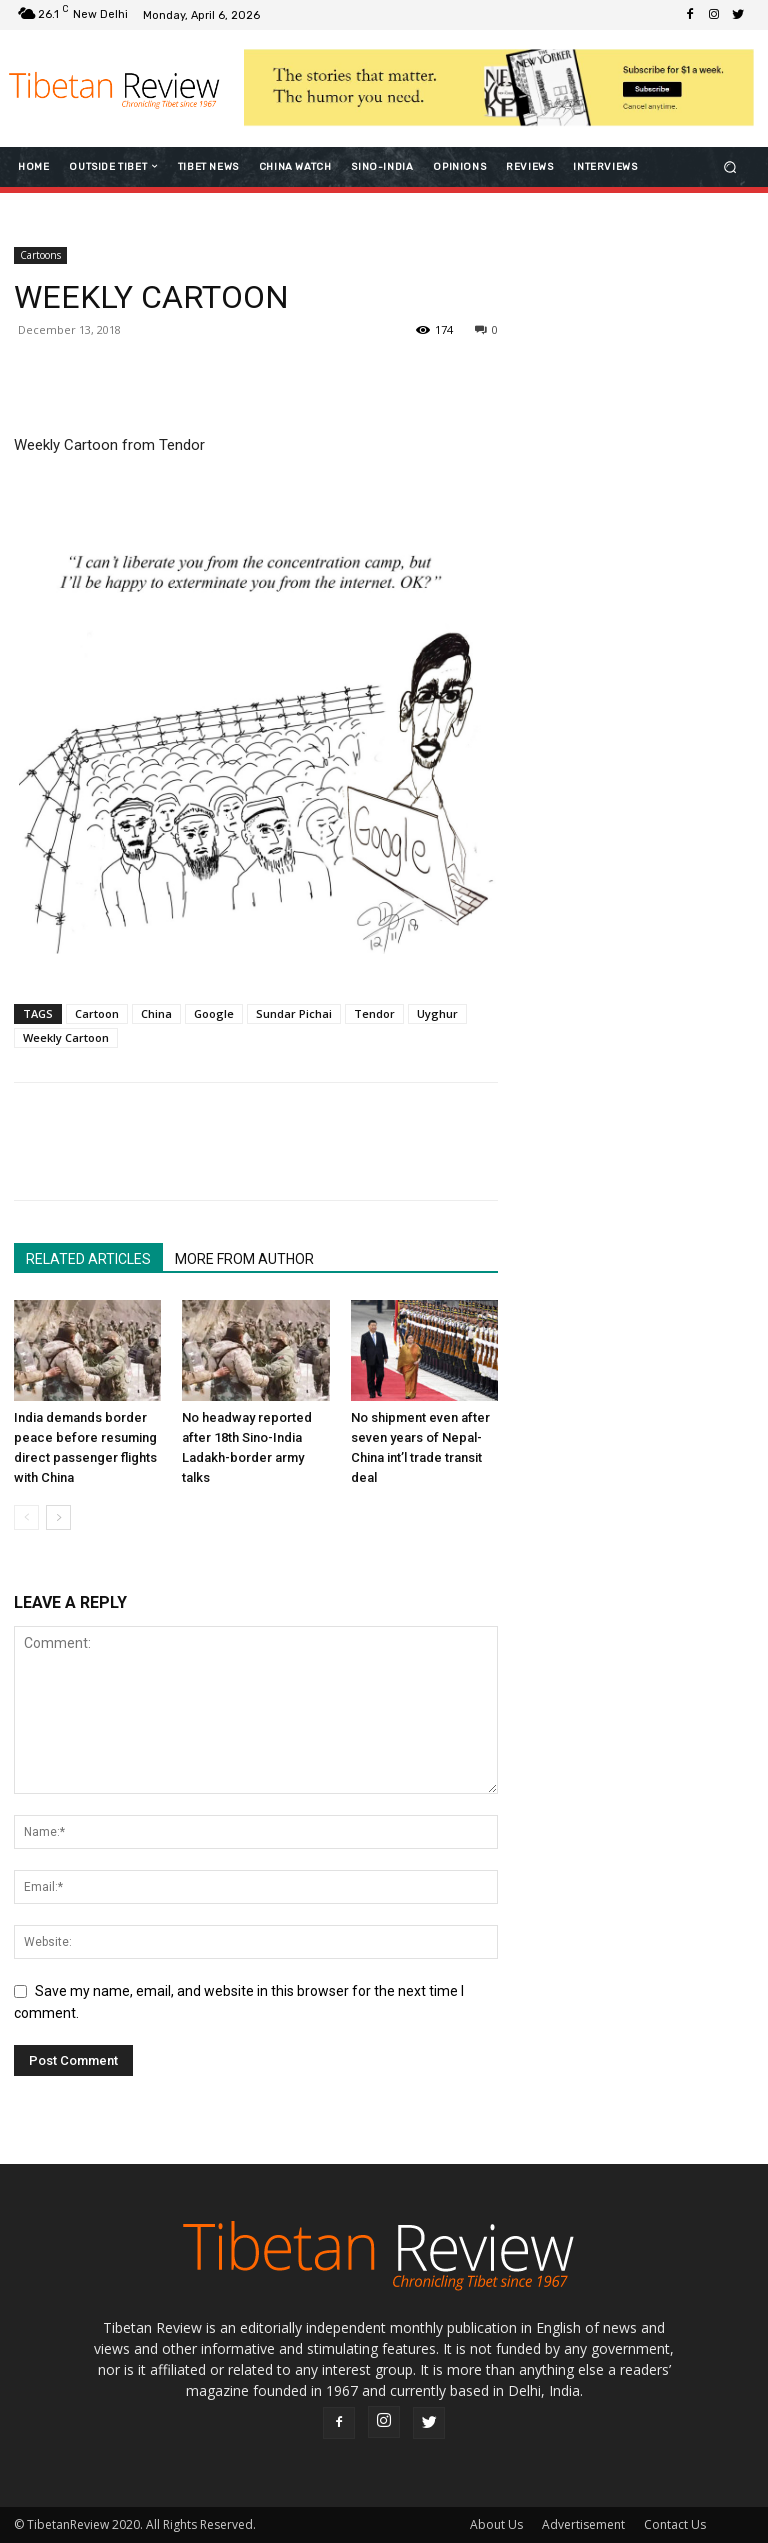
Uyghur (437, 1013)
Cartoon (97, 1013)
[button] (730, 166)
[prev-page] (26, 1517)
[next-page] (58, 1517)
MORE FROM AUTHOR (244, 1259)
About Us (496, 2524)
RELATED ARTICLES (88, 1259)
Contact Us (675, 2524)
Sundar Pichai (294, 1013)
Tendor (374, 1013)
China (156, 1013)
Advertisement (583, 2524)
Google (214, 1013)
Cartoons (40, 255)
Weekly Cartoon (66, 1037)
